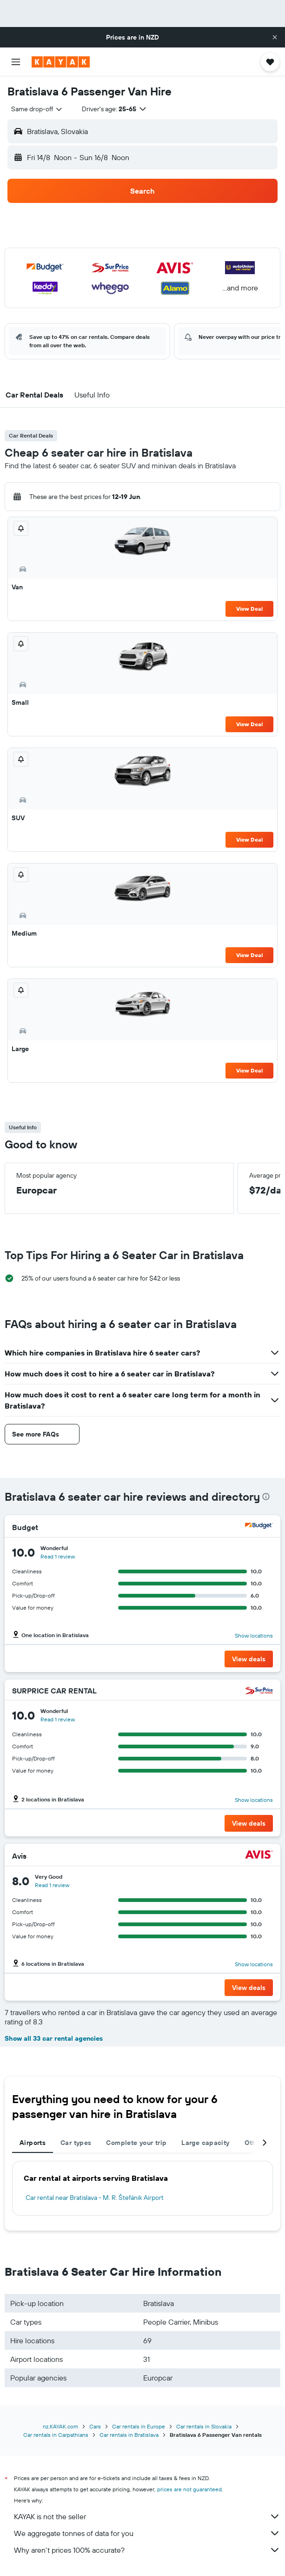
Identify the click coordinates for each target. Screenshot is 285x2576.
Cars (95, 2426)
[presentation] (266, 1496)
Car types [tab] (75, 2142)
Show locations (254, 1635)
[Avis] (259, 1856)
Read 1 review (57, 1556)
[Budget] (259, 1527)
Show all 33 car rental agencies (54, 2038)
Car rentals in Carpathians (55, 2434)
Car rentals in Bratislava (129, 2434)
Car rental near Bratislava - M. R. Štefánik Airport (95, 2197)
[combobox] (37, 109)
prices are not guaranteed (189, 2489)
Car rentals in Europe (138, 2426)
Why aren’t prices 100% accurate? (147, 2550)
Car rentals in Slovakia (204, 2426)
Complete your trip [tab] (136, 2142)
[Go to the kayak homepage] (61, 61)
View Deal (249, 608)
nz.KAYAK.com (60, 2426)
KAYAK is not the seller (147, 2516)
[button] (275, 37)
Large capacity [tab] (205, 2142)
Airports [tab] (33, 2142)
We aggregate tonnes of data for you (147, 2533)
